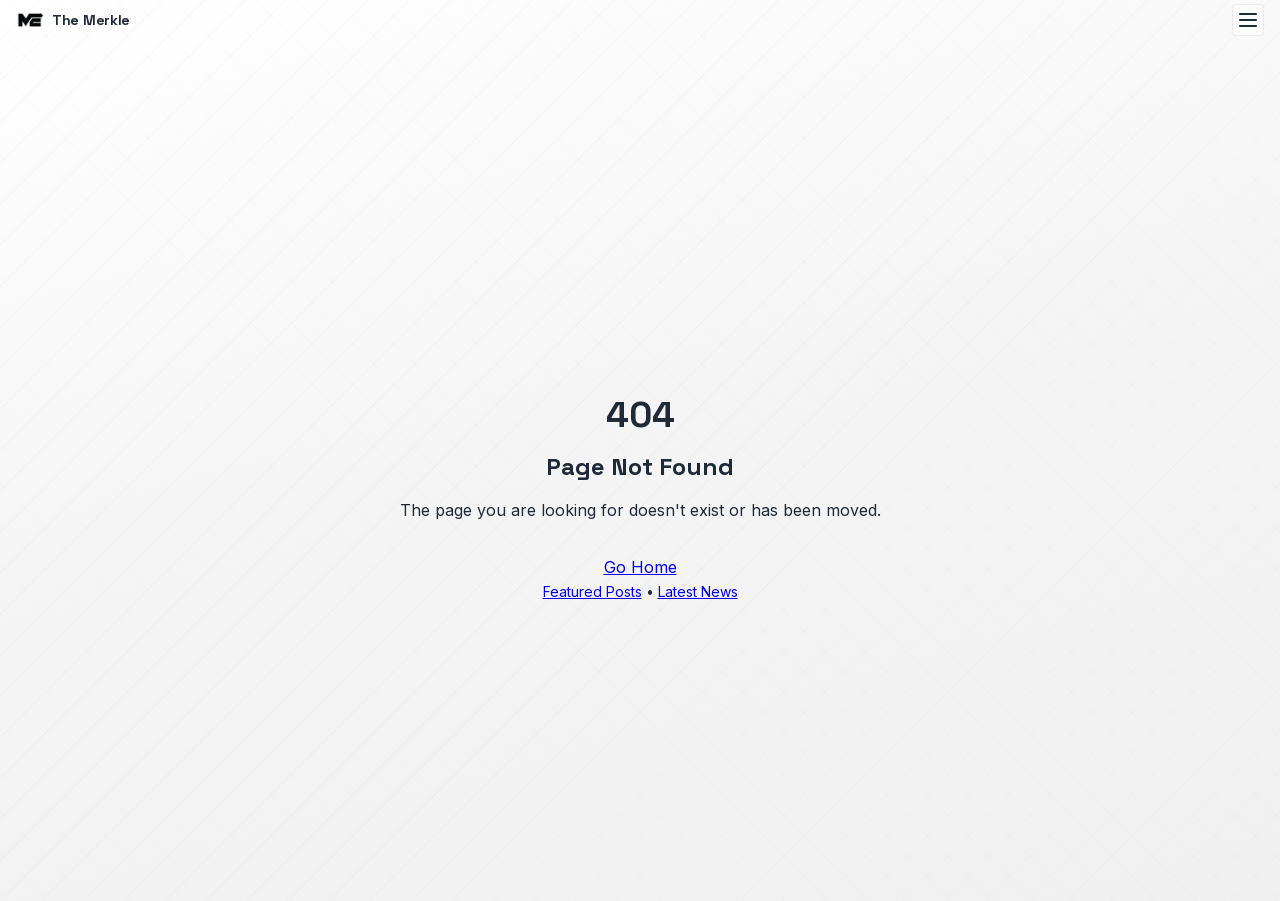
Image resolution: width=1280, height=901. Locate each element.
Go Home (640, 567)
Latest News (698, 591)
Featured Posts (592, 591)
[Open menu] (1248, 20)
